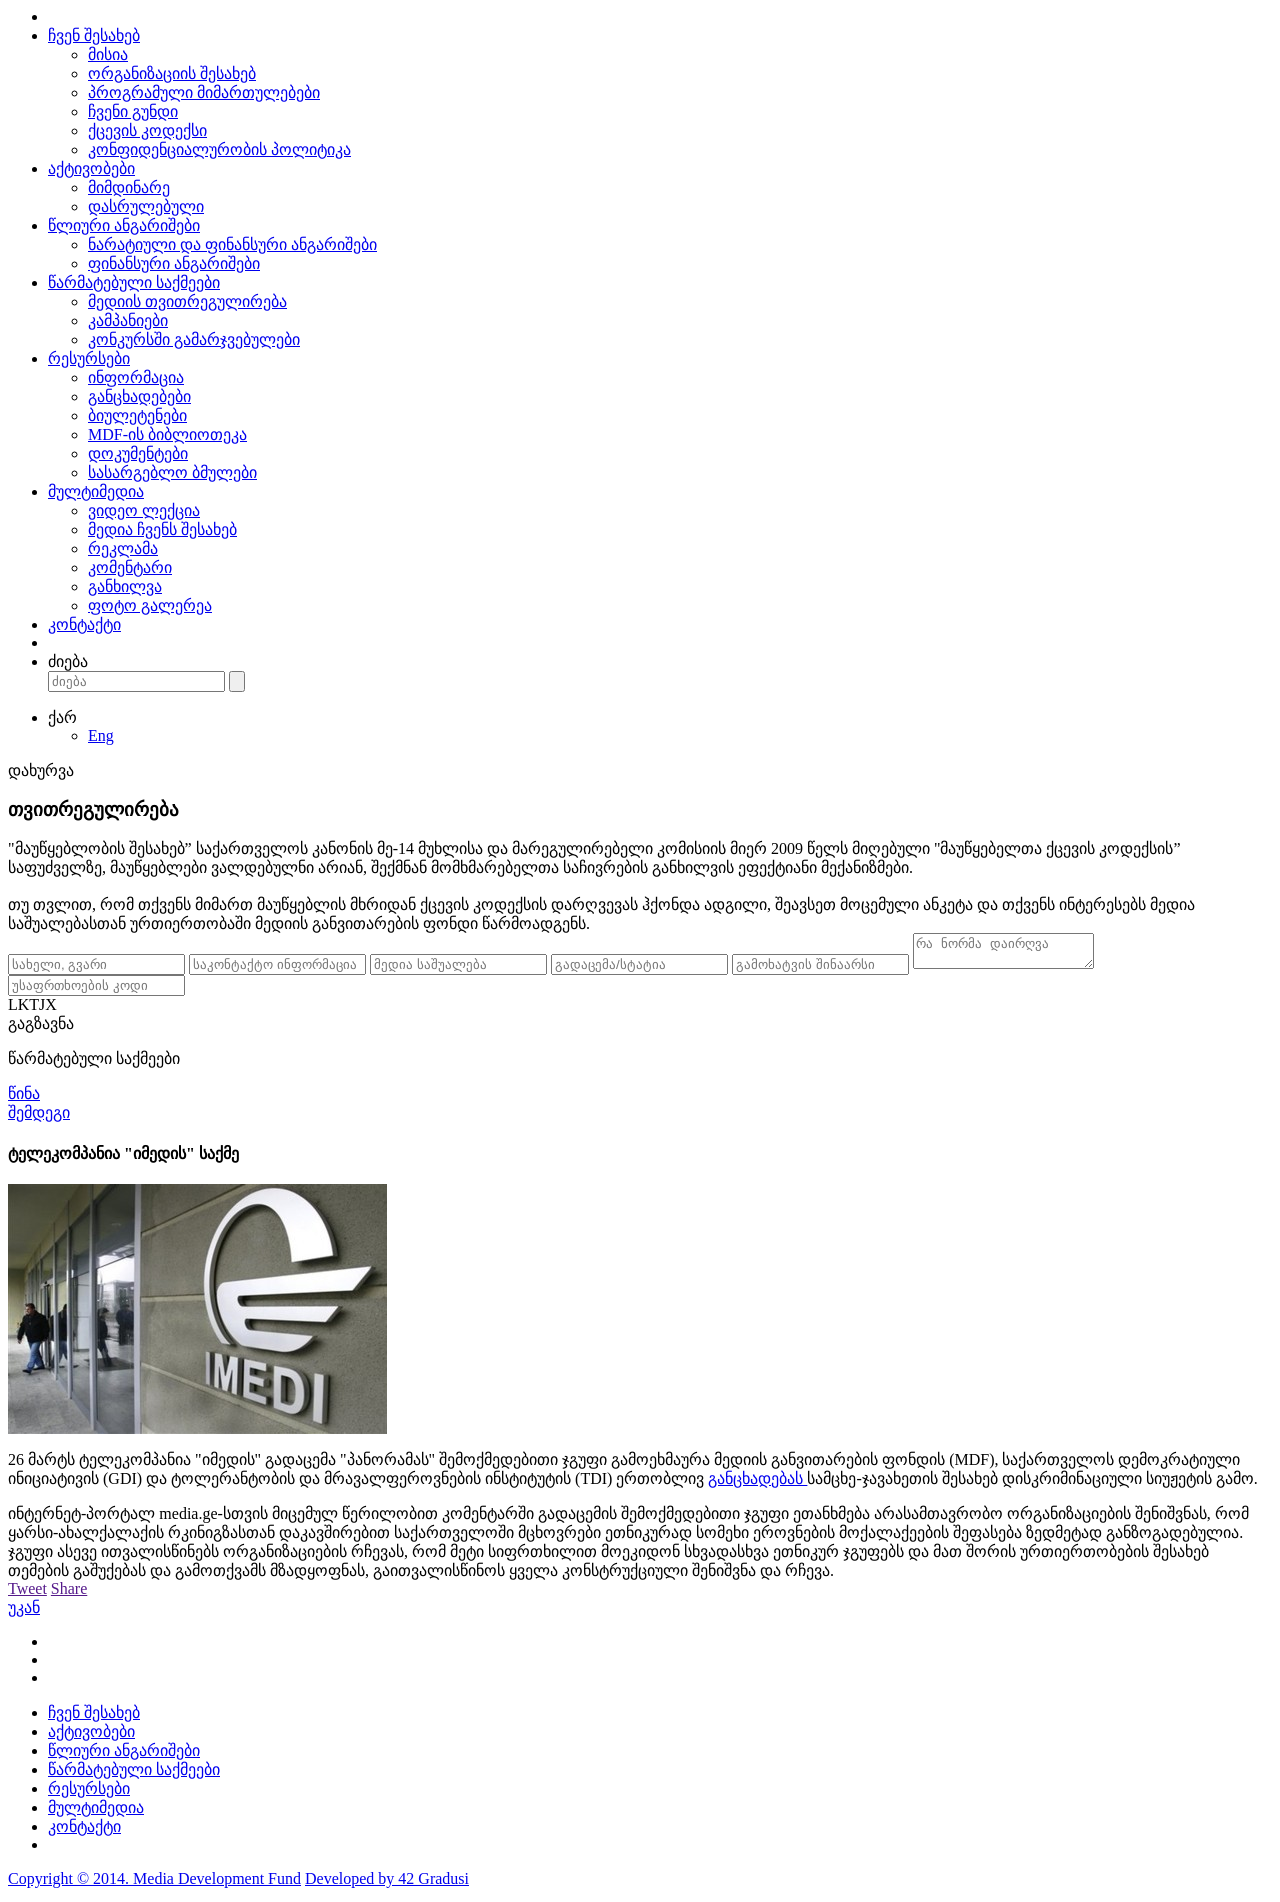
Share (69, 1594)
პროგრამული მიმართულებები (204, 92)
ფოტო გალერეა (150, 605)
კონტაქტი (84, 624)
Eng (101, 735)
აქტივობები (91, 168)
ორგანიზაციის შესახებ (172, 73)
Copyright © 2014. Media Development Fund (154, 1884)
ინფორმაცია (136, 377)
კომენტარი (130, 567)
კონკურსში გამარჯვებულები (194, 339)
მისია (108, 54)
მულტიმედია (96, 491)
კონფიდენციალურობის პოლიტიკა (219, 149)
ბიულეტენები (137, 415)
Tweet (27, 1594)
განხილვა (125, 586)
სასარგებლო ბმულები (172, 472)
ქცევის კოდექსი (147, 130)
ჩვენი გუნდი (133, 111)
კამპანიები (128, 320)
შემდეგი (39, 1118)
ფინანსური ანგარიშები (174, 263)
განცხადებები (139, 396)
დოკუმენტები (138, 453)
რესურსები (89, 358)
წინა (24, 1099)
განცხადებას (757, 1484)
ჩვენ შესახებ (94, 35)
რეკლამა (123, 548)
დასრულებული (146, 206)
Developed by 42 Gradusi (387, 1884)
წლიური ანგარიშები (124, 225)
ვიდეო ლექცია (144, 510)
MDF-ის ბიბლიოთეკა (167, 434)
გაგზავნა (41, 1029)
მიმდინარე (129, 187)
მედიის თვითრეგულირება (187, 301)
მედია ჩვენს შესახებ (162, 529)
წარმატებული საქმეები (134, 282)
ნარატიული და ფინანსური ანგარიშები (232, 244)
